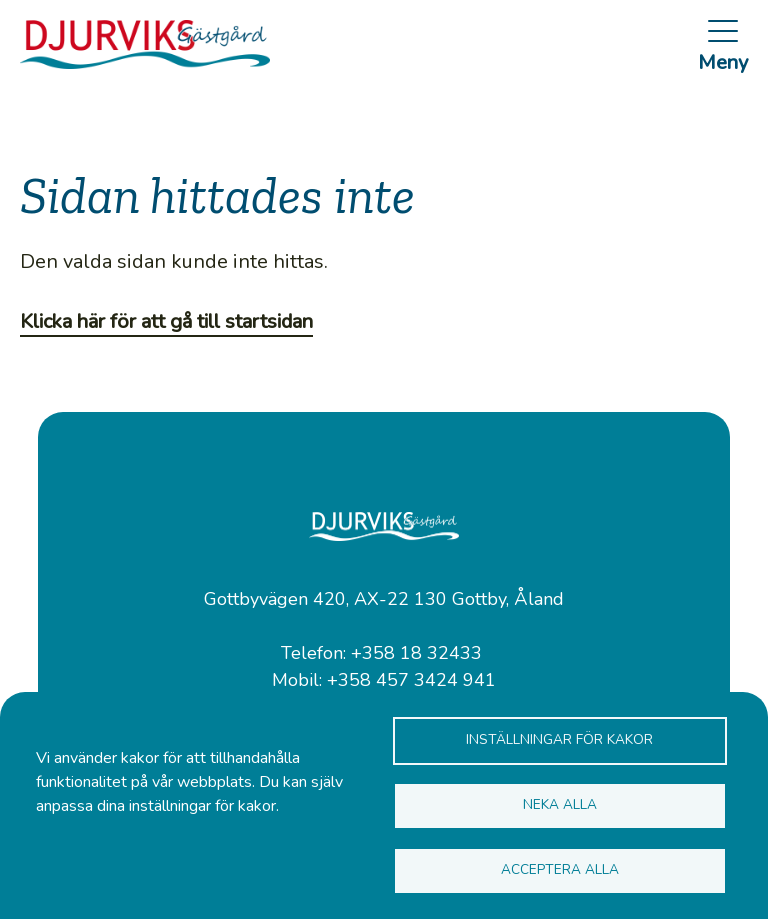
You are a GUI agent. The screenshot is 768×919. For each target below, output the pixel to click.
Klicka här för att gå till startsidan (166, 321)
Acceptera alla (560, 869)
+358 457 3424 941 (411, 680)
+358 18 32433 (416, 653)
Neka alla (560, 804)
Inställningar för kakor (559, 739)
